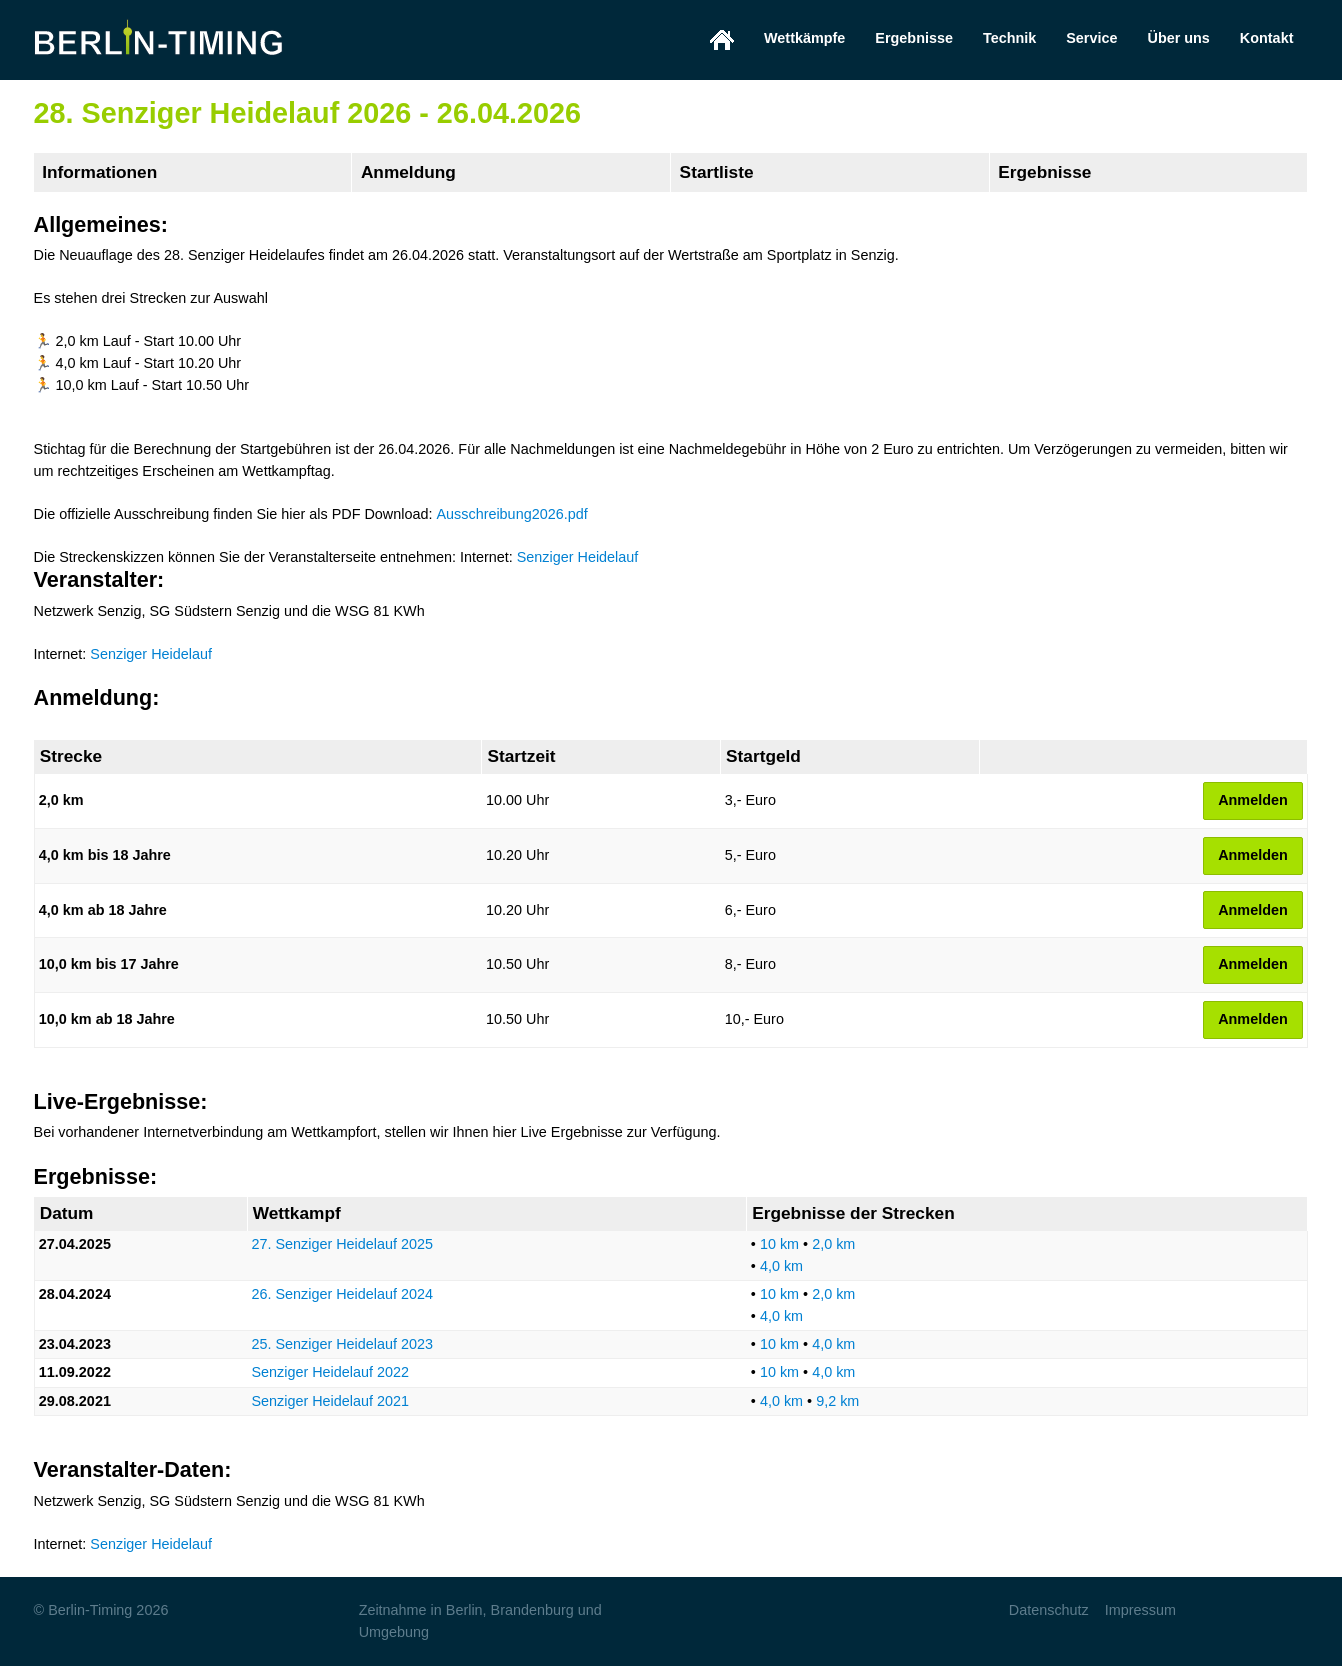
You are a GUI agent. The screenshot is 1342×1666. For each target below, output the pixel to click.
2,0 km (833, 1244)
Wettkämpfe (804, 38)
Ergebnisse (914, 38)
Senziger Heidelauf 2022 (330, 1372)
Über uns (1178, 38)
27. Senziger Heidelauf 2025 (342, 1244)
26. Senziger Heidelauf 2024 (342, 1294)
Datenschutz (1049, 1610)
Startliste (717, 172)
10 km (779, 1244)
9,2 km (837, 1401)
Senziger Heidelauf (578, 557)
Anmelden (1253, 800)
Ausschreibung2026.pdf (511, 514)
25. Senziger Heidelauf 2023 (342, 1344)
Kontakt (1267, 38)
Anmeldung (408, 172)
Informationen (99, 172)
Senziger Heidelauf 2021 (330, 1401)
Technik (1009, 38)
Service (1091, 38)
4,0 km (781, 1266)
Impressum (1140, 1610)
